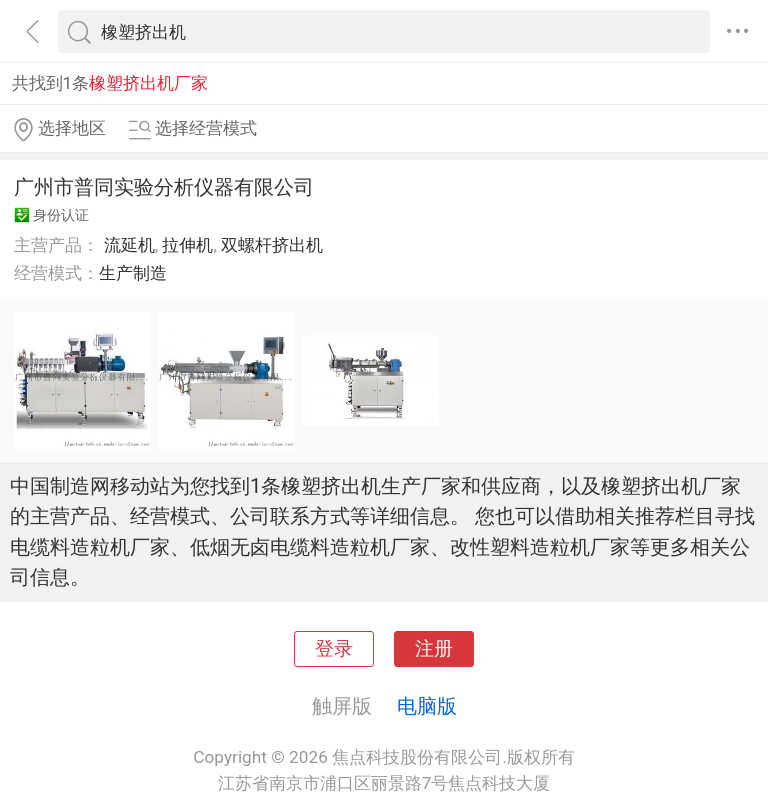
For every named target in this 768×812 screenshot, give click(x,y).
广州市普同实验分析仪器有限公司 (164, 187)
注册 (434, 649)
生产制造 (133, 273)
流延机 (129, 245)
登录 (334, 649)
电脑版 (427, 706)
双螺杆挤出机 (272, 245)
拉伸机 (187, 245)
